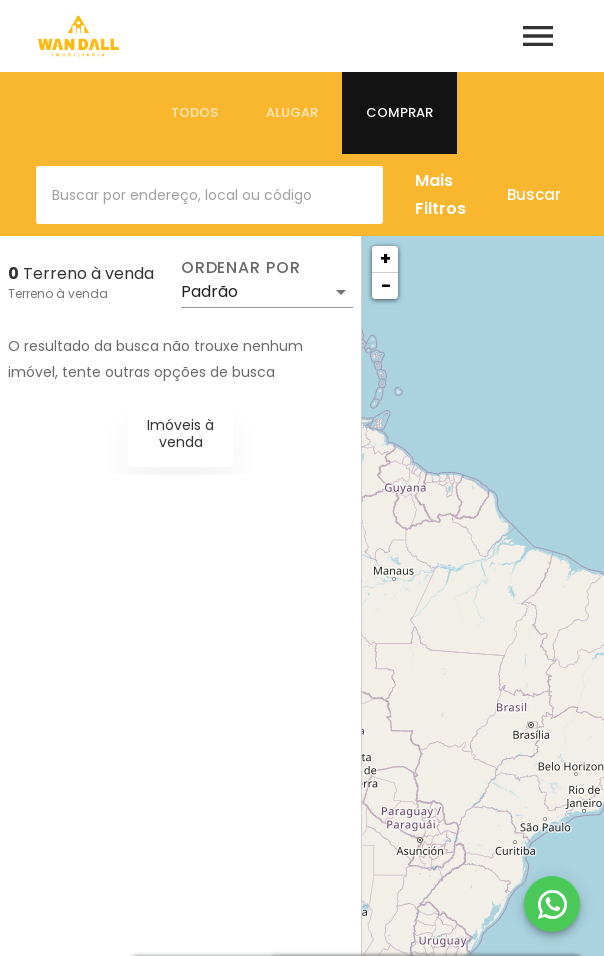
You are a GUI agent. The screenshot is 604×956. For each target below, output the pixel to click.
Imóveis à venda (180, 433)
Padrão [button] (209, 291)
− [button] (386, 285)
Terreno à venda (58, 293)
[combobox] (209, 195)
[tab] (194, 113)
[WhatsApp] (552, 904)
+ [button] (385, 258)
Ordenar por (241, 268)
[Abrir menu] (538, 36)
